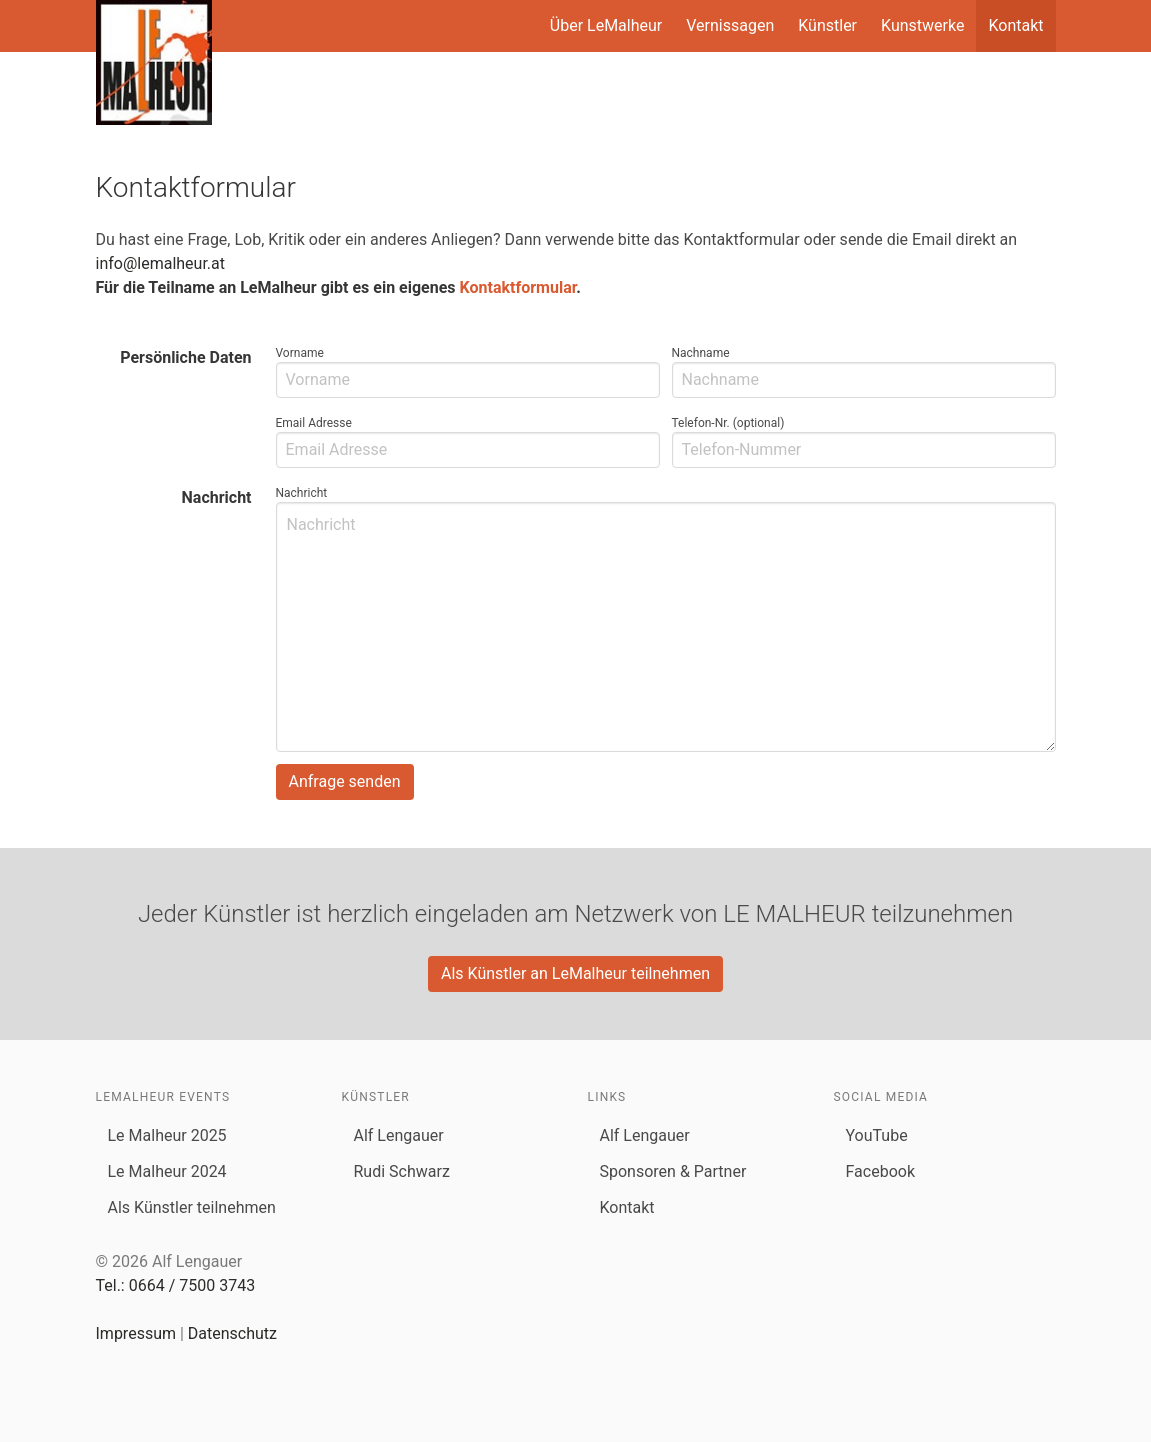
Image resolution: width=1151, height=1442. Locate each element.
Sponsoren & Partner (673, 1171)
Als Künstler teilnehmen (192, 1207)
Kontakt (1015, 25)
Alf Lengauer (399, 1135)
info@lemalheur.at (161, 263)
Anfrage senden (345, 781)
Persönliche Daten (185, 357)
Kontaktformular (518, 287)
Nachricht (217, 497)
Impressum (136, 1333)
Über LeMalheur (606, 25)
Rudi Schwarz (402, 1171)
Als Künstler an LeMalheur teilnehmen (575, 973)
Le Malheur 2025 (167, 1135)
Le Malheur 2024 (167, 1171)
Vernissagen (730, 25)
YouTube (877, 1135)
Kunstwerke (922, 25)
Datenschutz (232, 1333)
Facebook (880, 1171)
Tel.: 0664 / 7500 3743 (176, 1285)
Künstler (827, 25)
